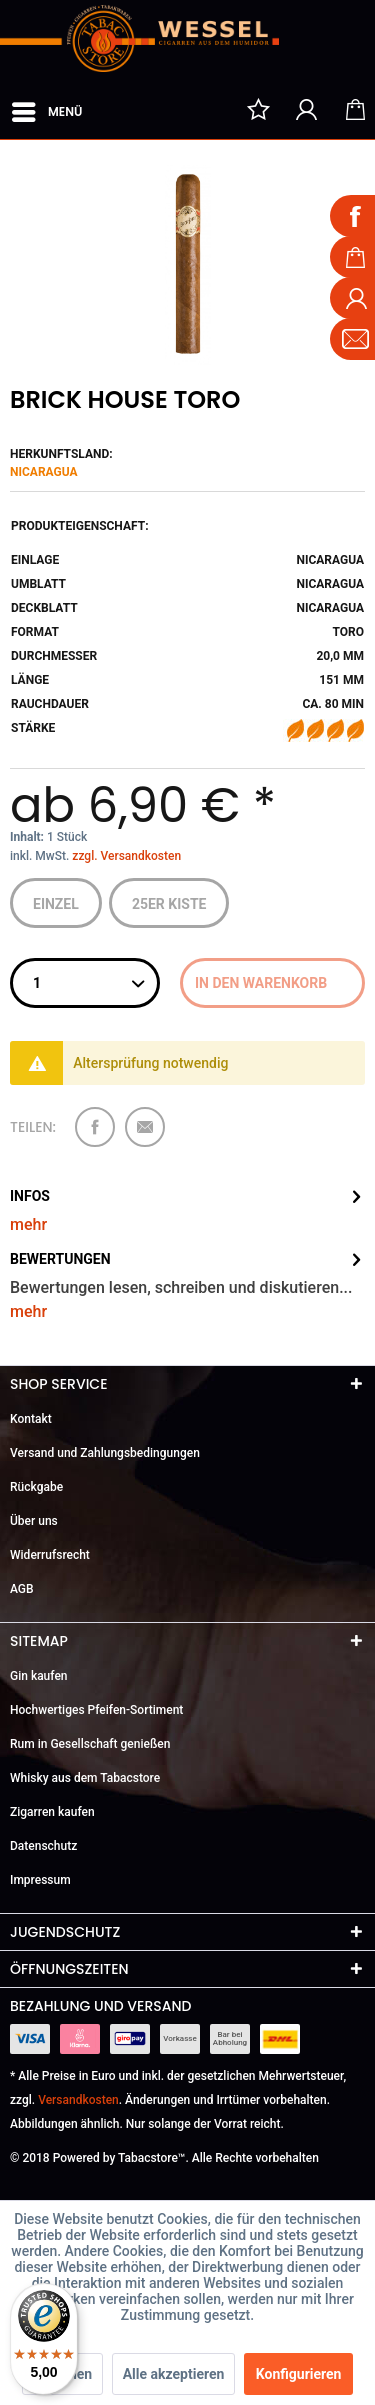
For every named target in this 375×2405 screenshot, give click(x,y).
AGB (22, 1589)
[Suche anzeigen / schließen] (210, 109)
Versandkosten (78, 2100)
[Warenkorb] (355, 109)
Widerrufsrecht (50, 1555)
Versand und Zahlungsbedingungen (105, 1453)
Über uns (34, 1521)
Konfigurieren (299, 2374)
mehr (28, 1224)
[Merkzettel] (258, 109)
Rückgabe (36, 1487)
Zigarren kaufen (52, 1812)
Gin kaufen (39, 1676)
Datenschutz (43, 1846)
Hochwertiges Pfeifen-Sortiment (96, 1710)
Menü (47, 108)
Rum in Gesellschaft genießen (90, 1744)
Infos (30, 1196)
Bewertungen (60, 1259)
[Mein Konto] (307, 109)
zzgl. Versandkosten (126, 856)
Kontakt (31, 1419)
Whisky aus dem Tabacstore (85, 1778)
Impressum (40, 1880)
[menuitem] (46, 108)
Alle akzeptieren (174, 2374)
